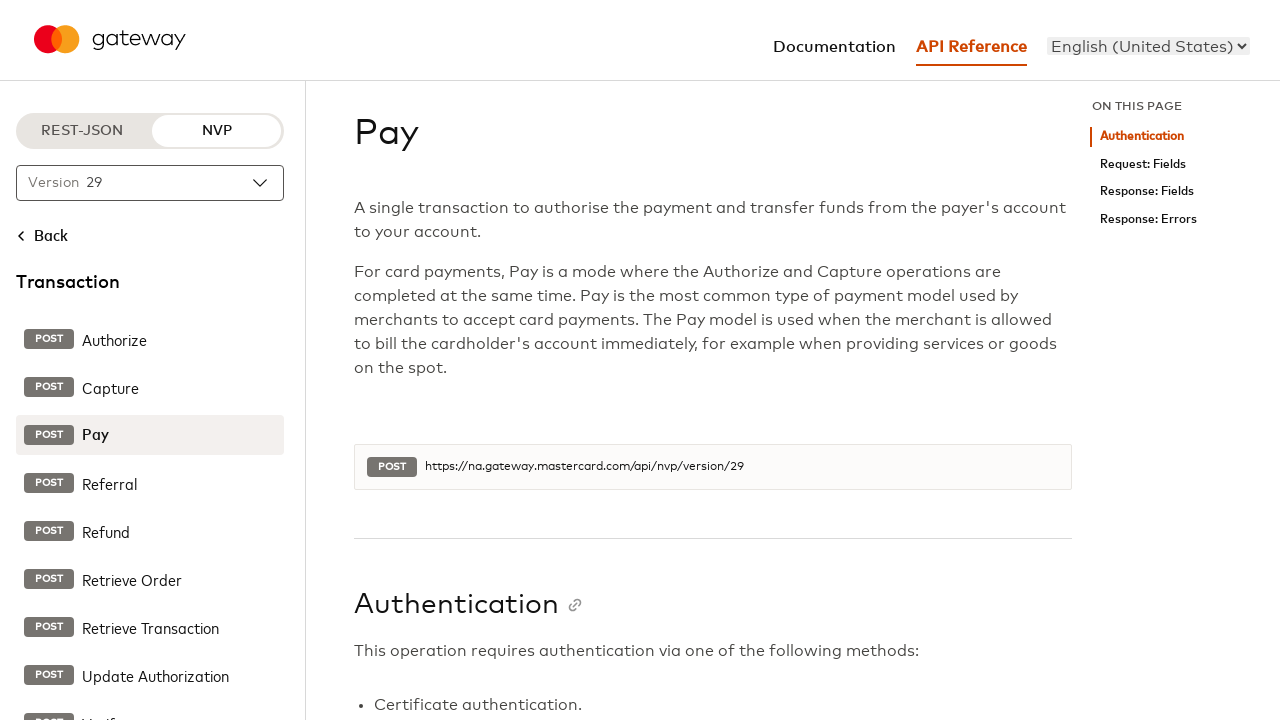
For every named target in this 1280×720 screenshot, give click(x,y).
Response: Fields (1147, 191)
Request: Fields (1143, 164)
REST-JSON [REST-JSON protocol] (82, 131)
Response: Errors (1148, 219)
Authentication (1142, 136)
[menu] (1148, 46)
